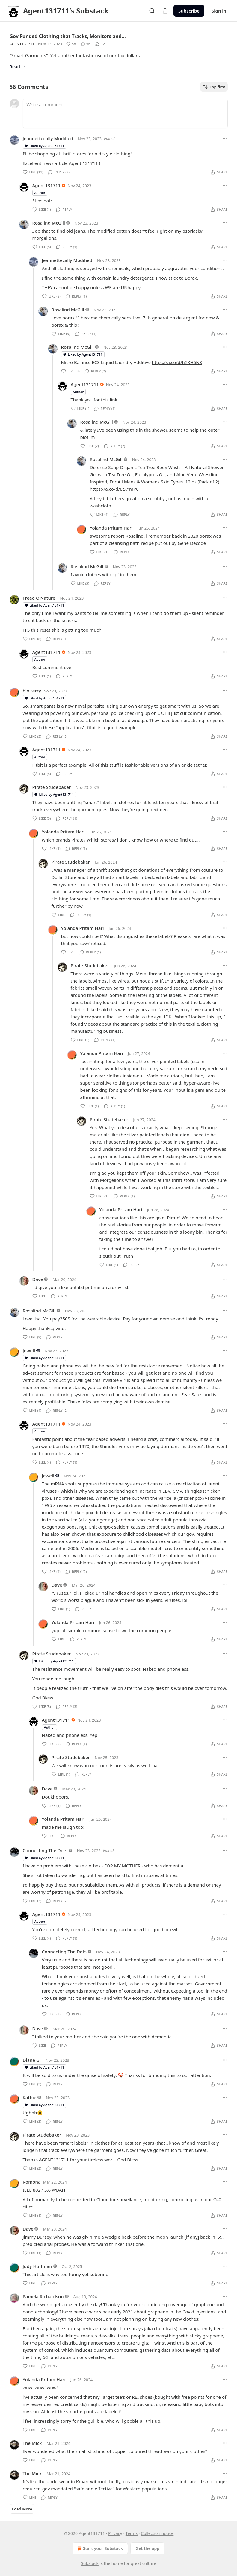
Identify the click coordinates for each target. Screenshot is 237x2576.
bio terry (32, 691)
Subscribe (189, 11)
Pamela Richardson (43, 2296)
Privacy (115, 2533)
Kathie (30, 2097)
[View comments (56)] (85, 44)
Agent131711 (22, 43)
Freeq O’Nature (39, 598)
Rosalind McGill (48, 223)
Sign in (219, 11)
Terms (132, 2533)
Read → (18, 66)
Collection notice (157, 2533)
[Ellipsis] (225, 138)
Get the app (147, 2548)
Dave (37, 1279)
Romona (32, 2182)
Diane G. (32, 2060)
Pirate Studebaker (51, 787)
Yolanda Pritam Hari (111, 528)
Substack (90, 2563)
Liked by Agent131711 (44, 145)
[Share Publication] (165, 11)
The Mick (32, 2443)
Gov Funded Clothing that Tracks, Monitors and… (68, 36)
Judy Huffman (37, 2266)
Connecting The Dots (45, 1850)
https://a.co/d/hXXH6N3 (177, 362)
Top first (214, 87)
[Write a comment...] (125, 113)
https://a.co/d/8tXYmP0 (114, 489)
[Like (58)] (71, 44)
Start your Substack (99, 2548)
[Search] (152, 11)
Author (40, 192)
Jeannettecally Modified (48, 138)
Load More (22, 2509)
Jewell (29, 1350)
